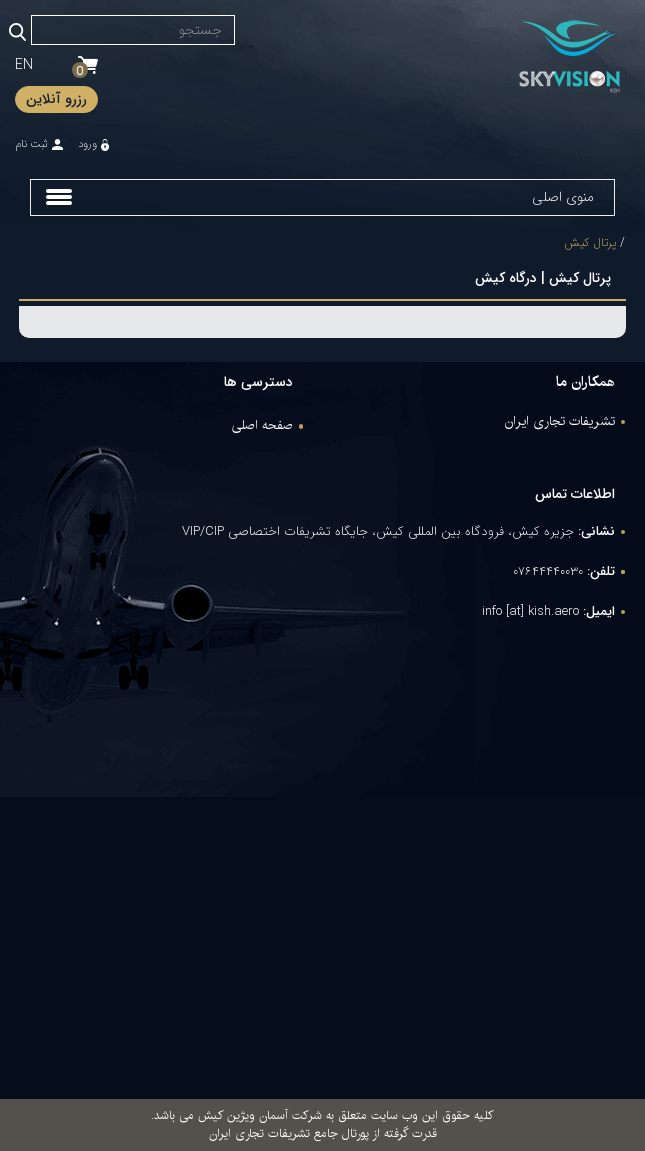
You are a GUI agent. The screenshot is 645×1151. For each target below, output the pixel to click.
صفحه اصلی (262, 426)
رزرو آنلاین (56, 99)
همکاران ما (585, 382)
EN (24, 65)
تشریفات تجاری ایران (560, 422)
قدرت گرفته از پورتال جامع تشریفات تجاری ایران (323, 1133)
